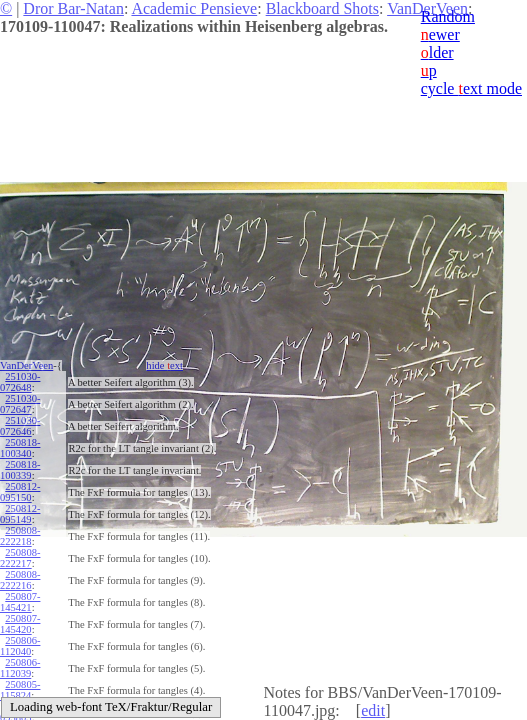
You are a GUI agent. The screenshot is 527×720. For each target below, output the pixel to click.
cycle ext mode (471, 88)
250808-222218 (20, 536)
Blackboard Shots (322, 8)
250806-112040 (20, 646)
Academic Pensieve (194, 8)
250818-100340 (20, 448)
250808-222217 (20, 558)
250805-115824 (20, 690)
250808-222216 (20, 580)
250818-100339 (20, 470)
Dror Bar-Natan (73, 8)
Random (448, 16)
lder (437, 52)
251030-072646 (20, 426)
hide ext (164, 365)
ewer (440, 34)
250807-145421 (20, 602)
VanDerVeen (26, 365)
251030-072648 (20, 382)
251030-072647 (20, 404)
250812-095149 (20, 514)
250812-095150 (20, 492)
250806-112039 (20, 668)
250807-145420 (20, 624)
